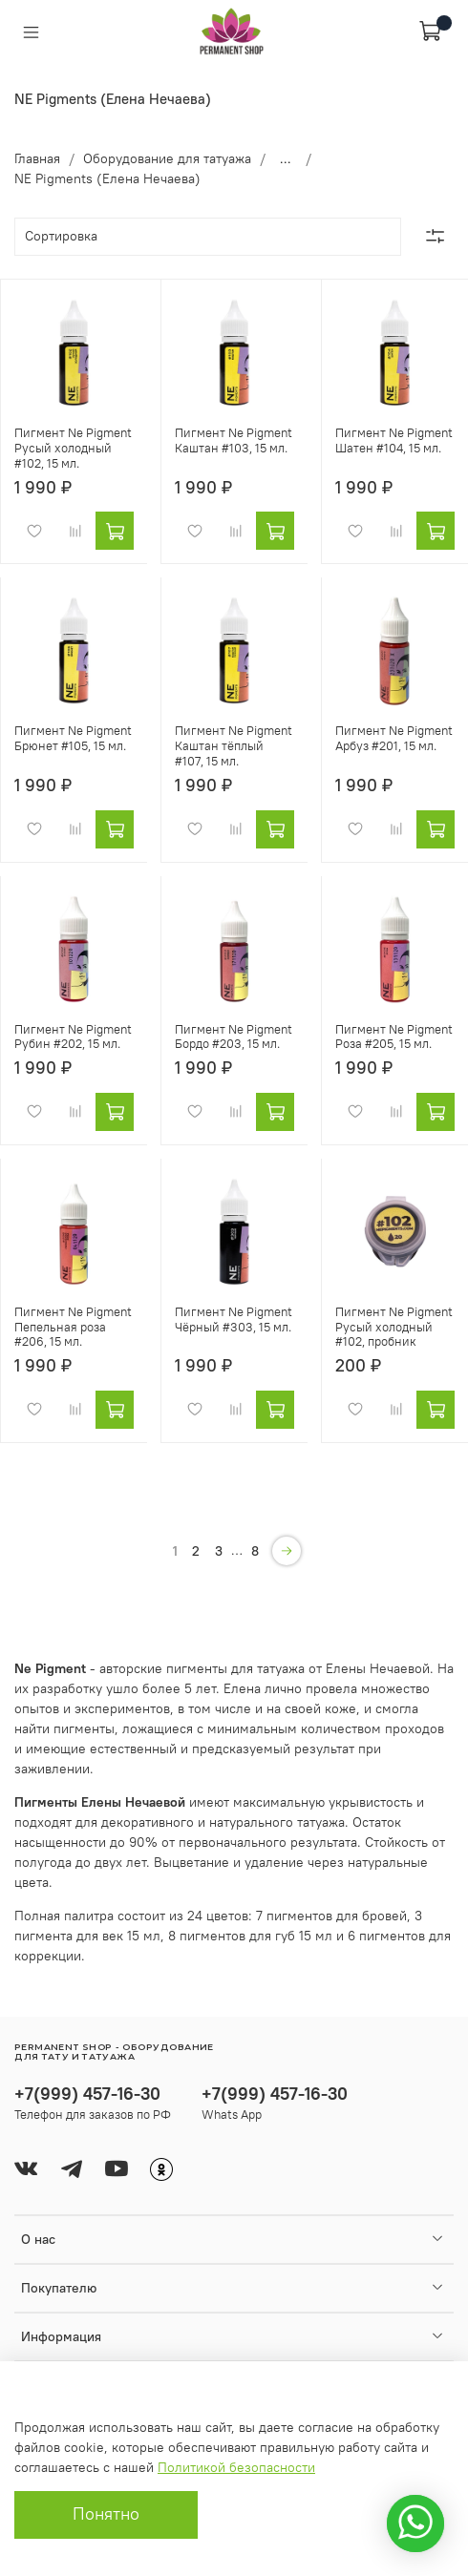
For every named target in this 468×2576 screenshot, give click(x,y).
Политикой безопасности (236, 2467)
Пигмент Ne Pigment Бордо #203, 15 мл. (233, 1037)
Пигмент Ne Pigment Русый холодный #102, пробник (394, 1327)
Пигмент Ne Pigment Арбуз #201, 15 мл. (394, 738)
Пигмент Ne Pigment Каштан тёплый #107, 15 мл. (233, 745)
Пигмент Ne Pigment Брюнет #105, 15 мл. (73, 738)
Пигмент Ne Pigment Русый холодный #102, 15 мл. (73, 448)
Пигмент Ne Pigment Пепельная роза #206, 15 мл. (73, 1327)
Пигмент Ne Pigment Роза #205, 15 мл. (394, 1037)
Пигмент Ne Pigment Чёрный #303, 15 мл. (233, 1319)
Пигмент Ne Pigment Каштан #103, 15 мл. (233, 440)
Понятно (106, 2513)
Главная (37, 158)
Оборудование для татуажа (167, 158)
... (285, 158)
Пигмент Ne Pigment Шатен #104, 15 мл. (394, 440)
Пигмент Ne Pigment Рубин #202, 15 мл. (73, 1037)
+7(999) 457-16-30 (87, 2094)
